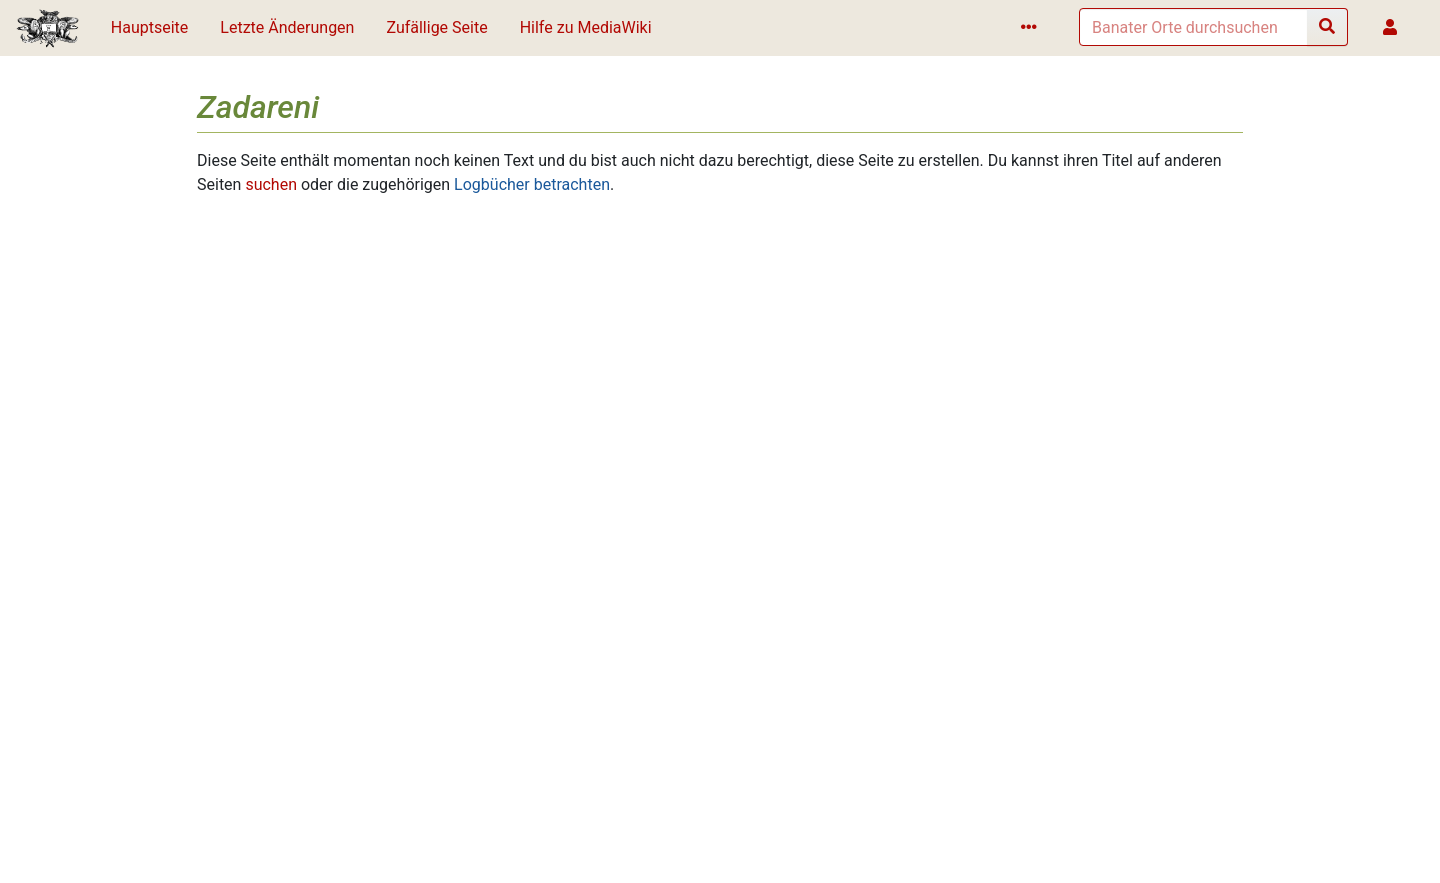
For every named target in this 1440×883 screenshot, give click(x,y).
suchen (271, 184)
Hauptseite (150, 27)
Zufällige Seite (436, 27)
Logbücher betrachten (532, 184)
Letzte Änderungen (287, 27)
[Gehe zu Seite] (1327, 27)
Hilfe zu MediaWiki (586, 27)
